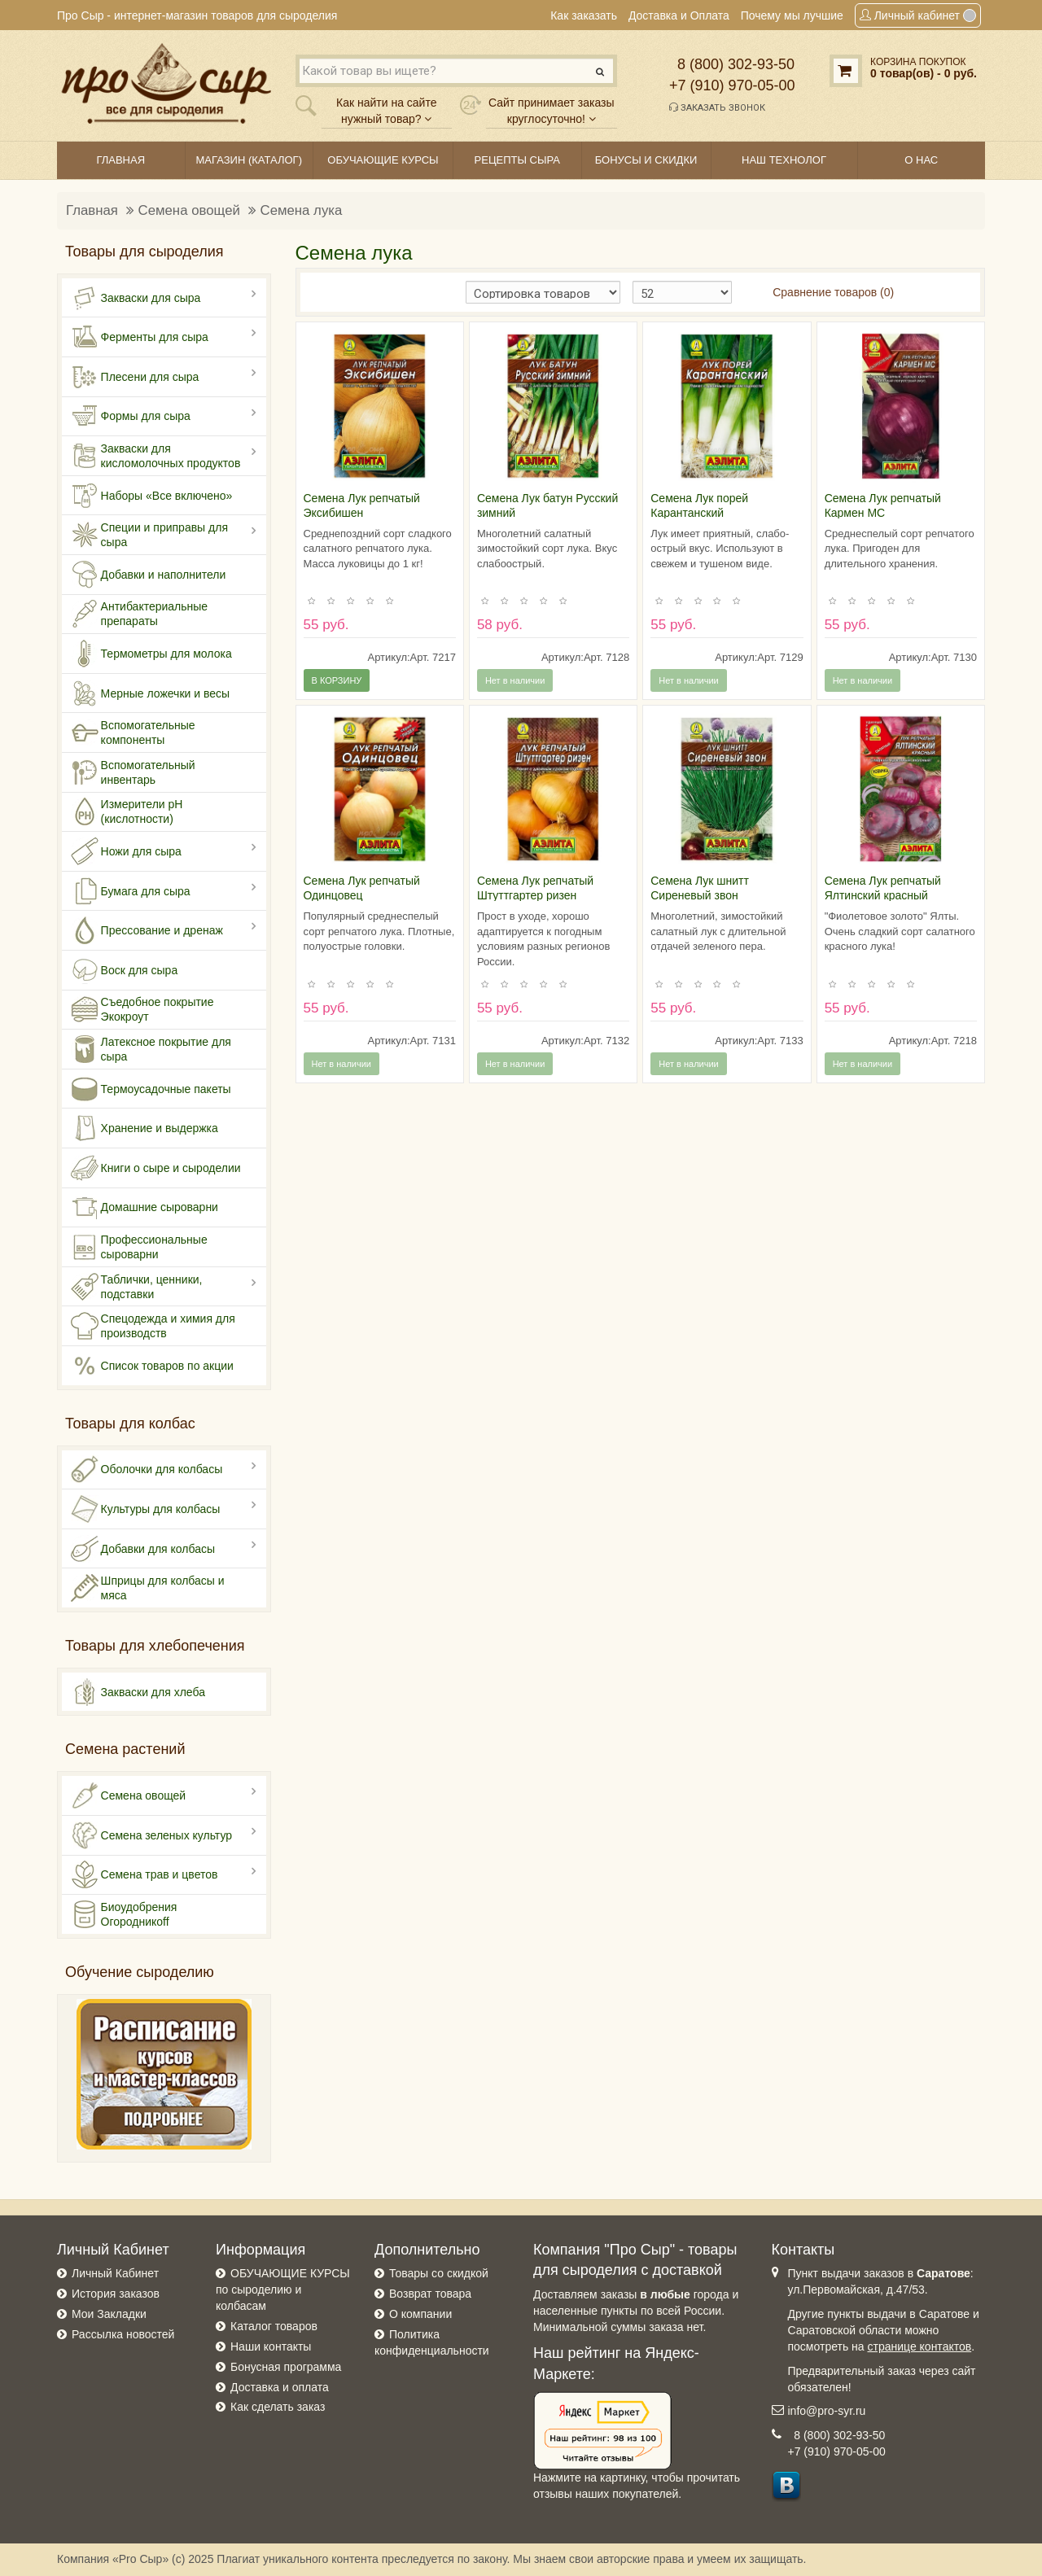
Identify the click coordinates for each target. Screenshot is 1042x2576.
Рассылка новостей (123, 2334)
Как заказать (583, 15)
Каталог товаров (273, 2326)
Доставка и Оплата (678, 15)
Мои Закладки (109, 2313)
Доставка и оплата (279, 2387)
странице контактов (920, 2346)
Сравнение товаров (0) (833, 292)
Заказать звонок (717, 107)
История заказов (116, 2293)
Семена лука (301, 210)
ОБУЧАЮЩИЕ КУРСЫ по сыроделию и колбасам (283, 2289)
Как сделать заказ (277, 2406)
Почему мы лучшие (792, 15)
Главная (92, 210)
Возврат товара (430, 2293)
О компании (420, 2313)
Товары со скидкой (438, 2273)
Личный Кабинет (115, 2273)
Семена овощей (189, 210)
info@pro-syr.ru (827, 2410)
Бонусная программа (285, 2366)
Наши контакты (270, 2346)
